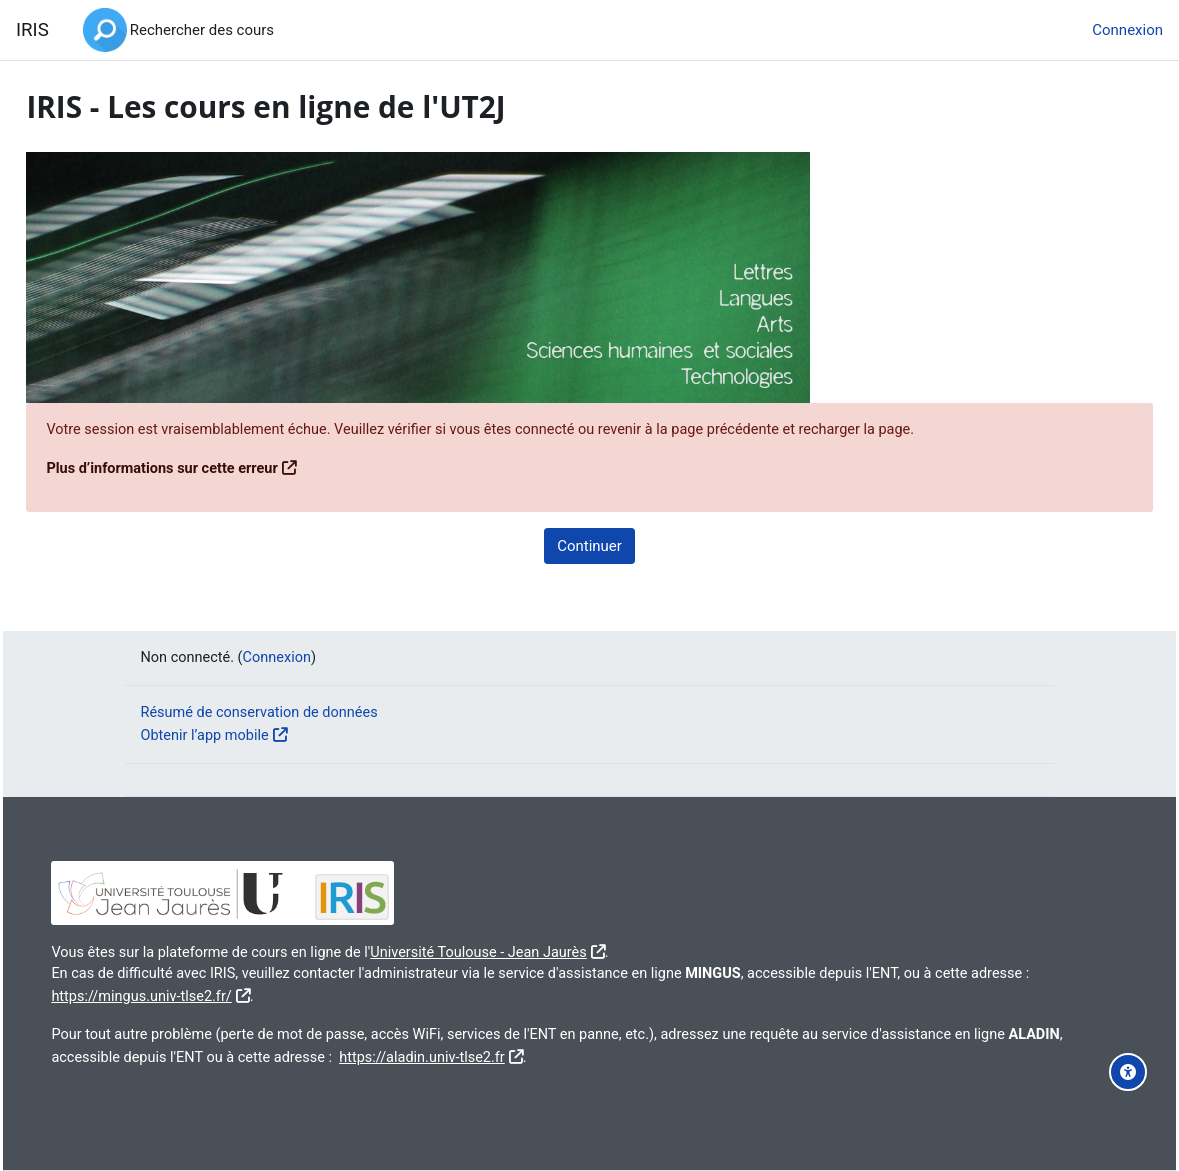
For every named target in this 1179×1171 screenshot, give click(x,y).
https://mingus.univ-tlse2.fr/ (253, 995)
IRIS (32, 30)
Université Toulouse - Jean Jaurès (538, 950)
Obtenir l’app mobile (207, 734)
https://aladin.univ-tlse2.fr (538, 1056)
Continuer (589, 546)
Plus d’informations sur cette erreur (210, 469)
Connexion (1127, 30)
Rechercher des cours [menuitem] (202, 30)
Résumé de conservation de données (263, 711)
